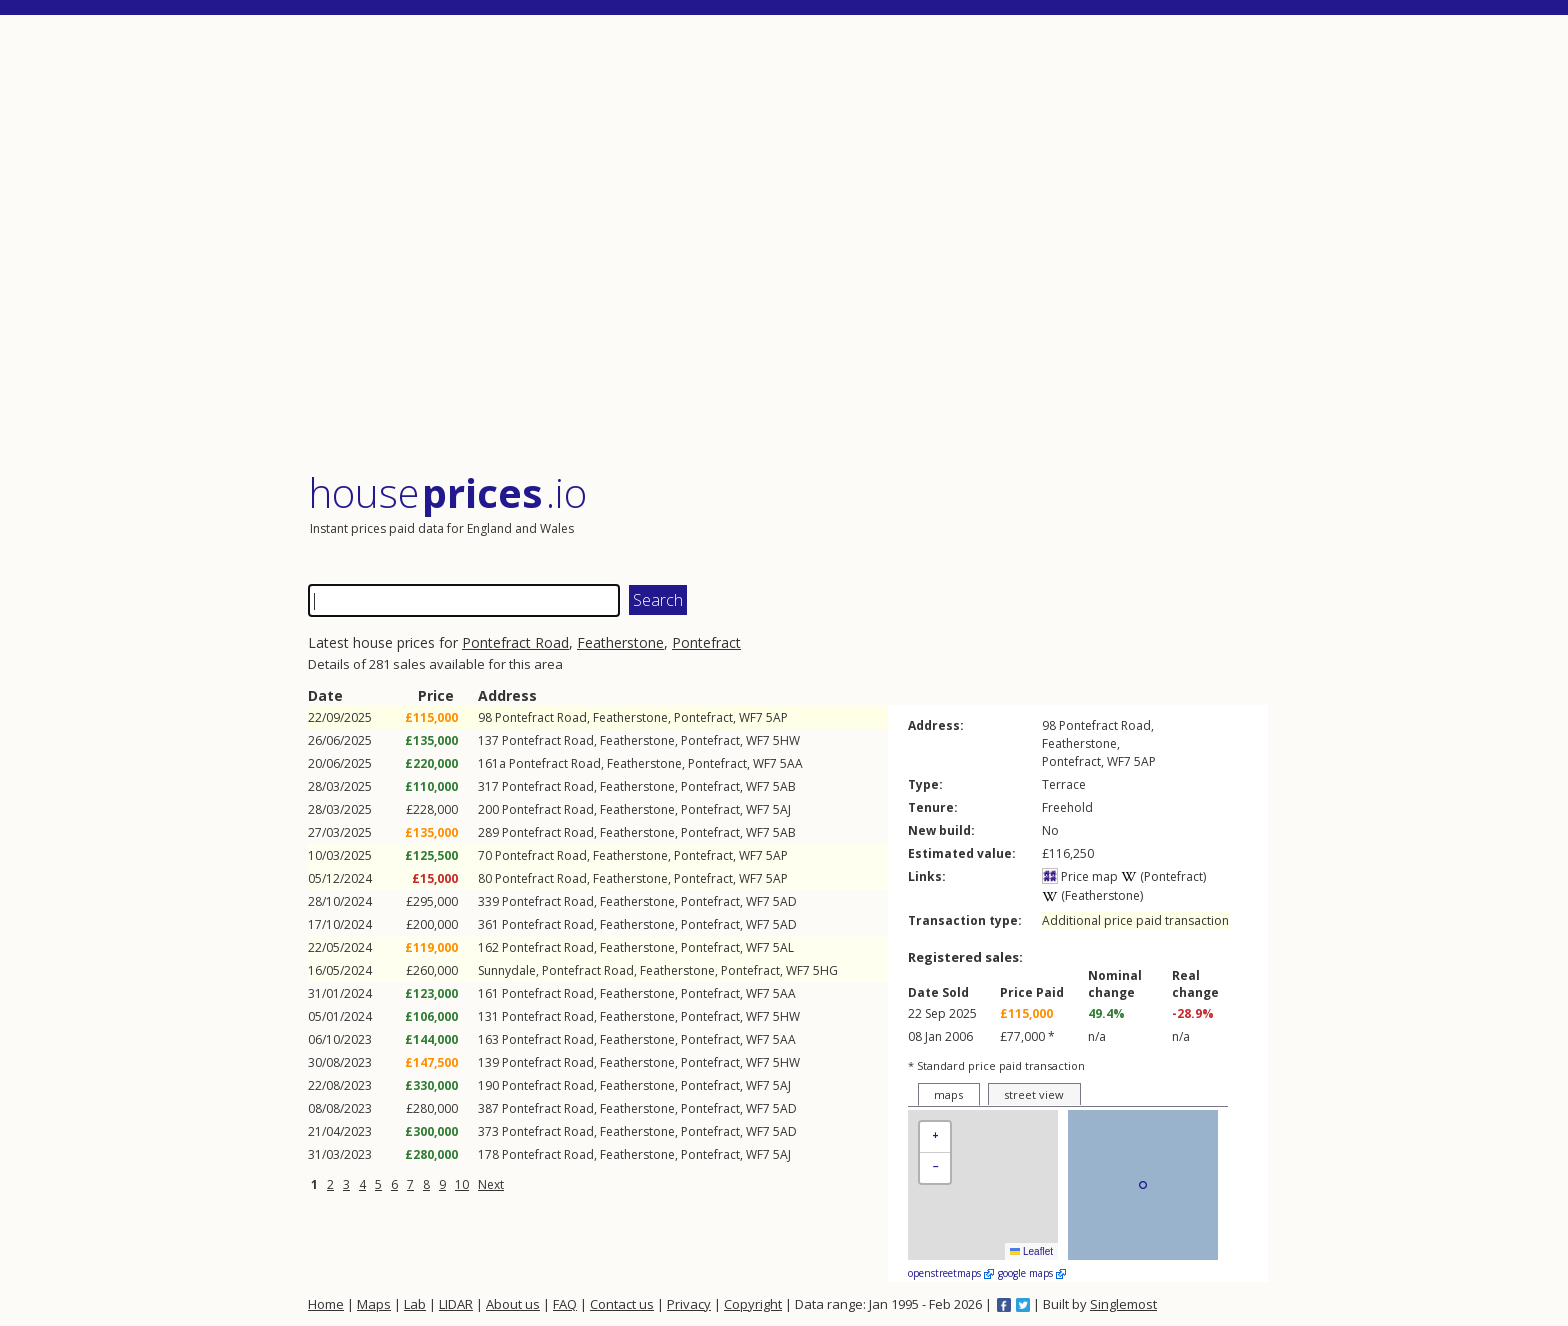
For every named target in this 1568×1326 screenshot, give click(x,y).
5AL (783, 947)
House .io (447, 492)
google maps (1032, 1273)
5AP (777, 717)
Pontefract (706, 642)
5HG (825, 970)
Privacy (689, 1304)
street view (1034, 1094)
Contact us (622, 1304)
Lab (415, 1304)
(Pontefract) (1163, 876)
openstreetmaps (951, 1273)
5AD (785, 901)
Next (491, 1184)
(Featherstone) (1092, 895)
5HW (786, 740)
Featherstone (620, 642)
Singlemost (1123, 1304)
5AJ (782, 809)
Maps (374, 1304)
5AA (791, 763)
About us (513, 1304)
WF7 (751, 717)
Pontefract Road (515, 642)
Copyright (753, 1304)
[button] (935, 1137)
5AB (784, 786)
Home (326, 1304)
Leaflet (1031, 1251)
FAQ (565, 1304)
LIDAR (456, 1304)
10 (462, 1184)
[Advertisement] (788, 244)
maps (948, 1094)
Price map (1080, 876)
